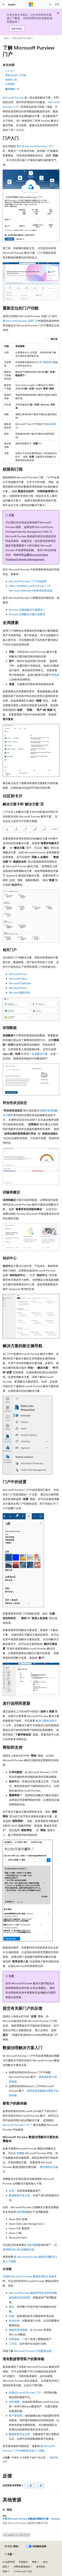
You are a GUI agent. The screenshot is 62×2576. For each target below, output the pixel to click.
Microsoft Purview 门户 (16, 2125)
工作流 (13, 2343)
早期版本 (23, 2561)
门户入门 (10, 70)
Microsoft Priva (17, 974)
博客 (34, 2561)
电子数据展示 (46, 362)
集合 (11, 2306)
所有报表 (14, 2339)
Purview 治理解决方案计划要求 (27, 614)
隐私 (5, 2566)
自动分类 (14, 2320)
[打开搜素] (50, 4)
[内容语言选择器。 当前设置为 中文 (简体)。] (12, 2546)
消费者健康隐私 (22, 2566)
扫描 (11, 2316)
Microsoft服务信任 (20, 992)
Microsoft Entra (18, 988)
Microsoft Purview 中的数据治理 (32, 2351)
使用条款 (40, 2566)
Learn (6, 38)
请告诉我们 (17, 28)
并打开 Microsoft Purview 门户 (34, 146)
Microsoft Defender (20, 983)
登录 (57, 4)
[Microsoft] (31, 4)
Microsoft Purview (22, 38)
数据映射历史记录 (19, 2195)
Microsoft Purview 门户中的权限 (27, 581)
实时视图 (22, 2211)
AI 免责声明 (9, 2561)
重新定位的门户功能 (15, 75)
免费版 (20, 2153)
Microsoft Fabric (18, 978)
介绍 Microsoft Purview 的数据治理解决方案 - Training (31, 2518)
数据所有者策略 (18, 2329)
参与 (45, 2561)
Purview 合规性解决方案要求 (26, 609)
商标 (5, 2571)
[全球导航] (3, 4)
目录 (11, 2190)
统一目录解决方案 (37, 1054)
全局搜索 (10, 83)
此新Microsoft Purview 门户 (25, 2392)
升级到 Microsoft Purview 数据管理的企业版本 (30, 2276)
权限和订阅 (11, 79)
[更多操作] (56, 38)
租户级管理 (15, 2415)
